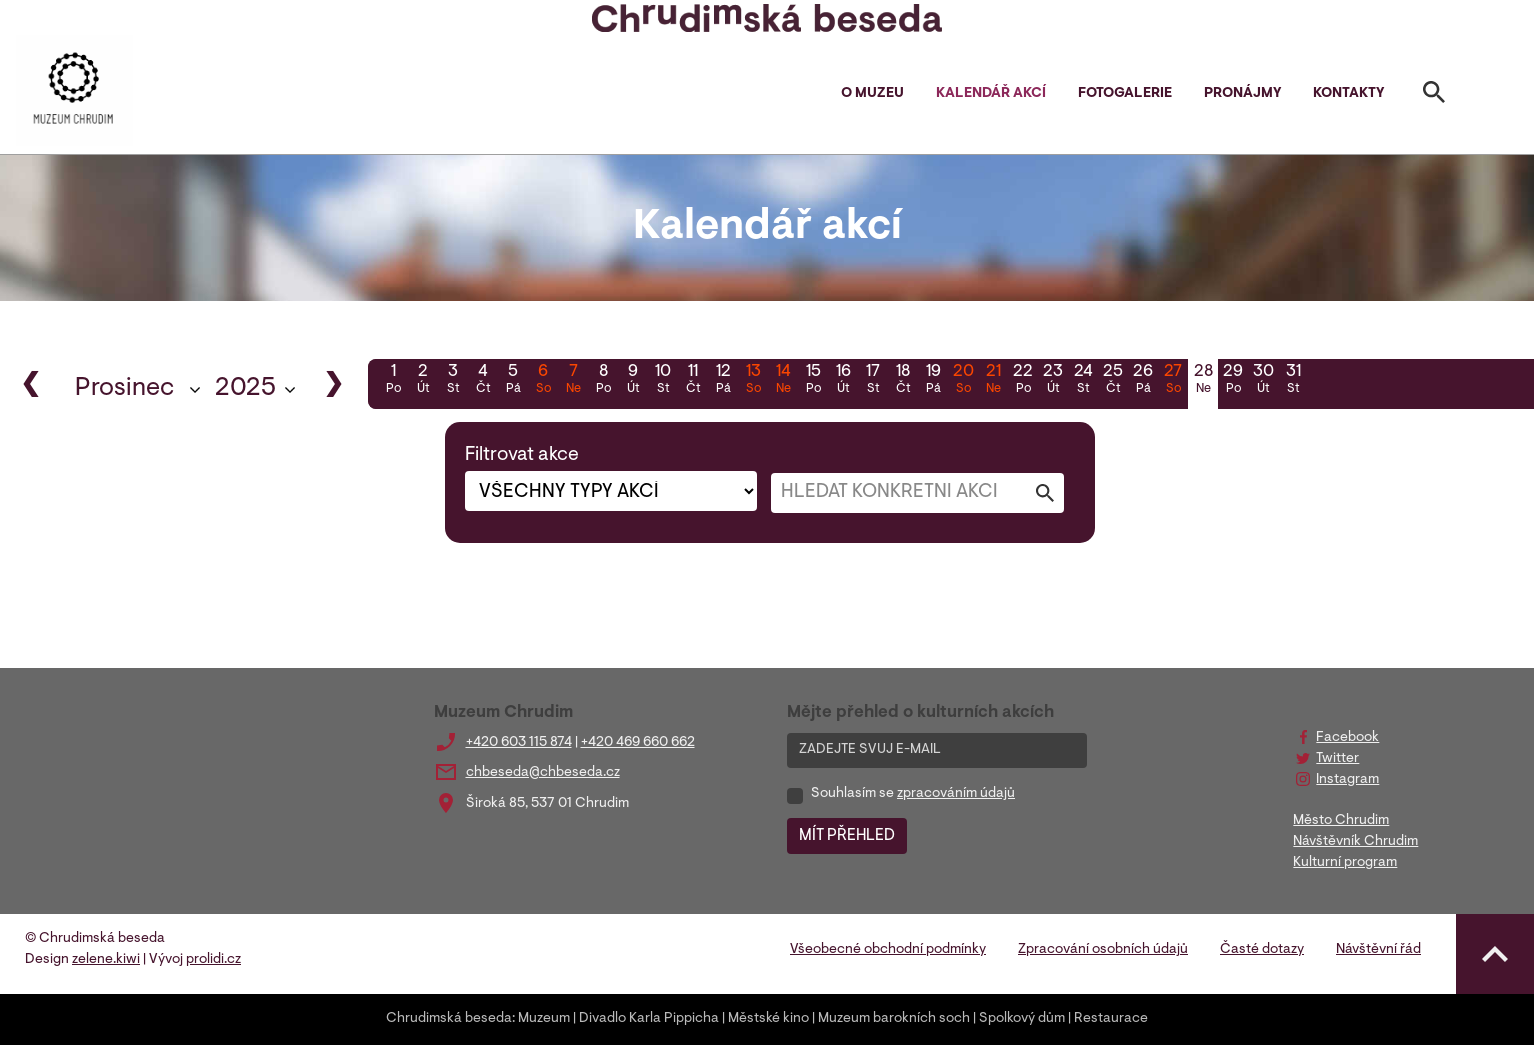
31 (1293, 381)
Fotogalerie (1125, 94)
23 (1053, 381)
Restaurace (1111, 1019)
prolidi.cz (213, 960)
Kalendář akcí (991, 94)
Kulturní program (1345, 863)
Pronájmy (1242, 94)
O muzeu (872, 94)
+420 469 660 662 (638, 743)
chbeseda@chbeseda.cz (543, 773)
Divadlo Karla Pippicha (649, 1019)
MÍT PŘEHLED (847, 836)
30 (1263, 381)
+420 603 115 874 (519, 743)
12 (723, 381)
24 (1083, 381)
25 (1113, 381)
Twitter (1337, 759)
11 (693, 381)
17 (873, 381)
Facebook (1347, 738)
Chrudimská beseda (449, 1019)
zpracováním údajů (956, 794)
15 (813, 381)
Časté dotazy (1262, 950)
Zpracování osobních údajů (1103, 950)
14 (783, 381)
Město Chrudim (1341, 821)
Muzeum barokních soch (894, 1019)
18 (903, 381)
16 (843, 381)
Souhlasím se (913, 794)
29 (1233, 381)
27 (1173, 381)
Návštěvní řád (1378, 950)
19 (933, 381)
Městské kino (768, 1019)
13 (753, 381)
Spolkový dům (1022, 1019)
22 (1023, 381)
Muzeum (544, 1019)
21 (993, 381)
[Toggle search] (1434, 96)
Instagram (1347, 780)
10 (663, 381)
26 (1143, 381)
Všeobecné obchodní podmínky (888, 950)
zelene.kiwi (106, 960)
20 (963, 381)
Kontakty (1348, 94)
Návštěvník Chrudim (1355, 842)
